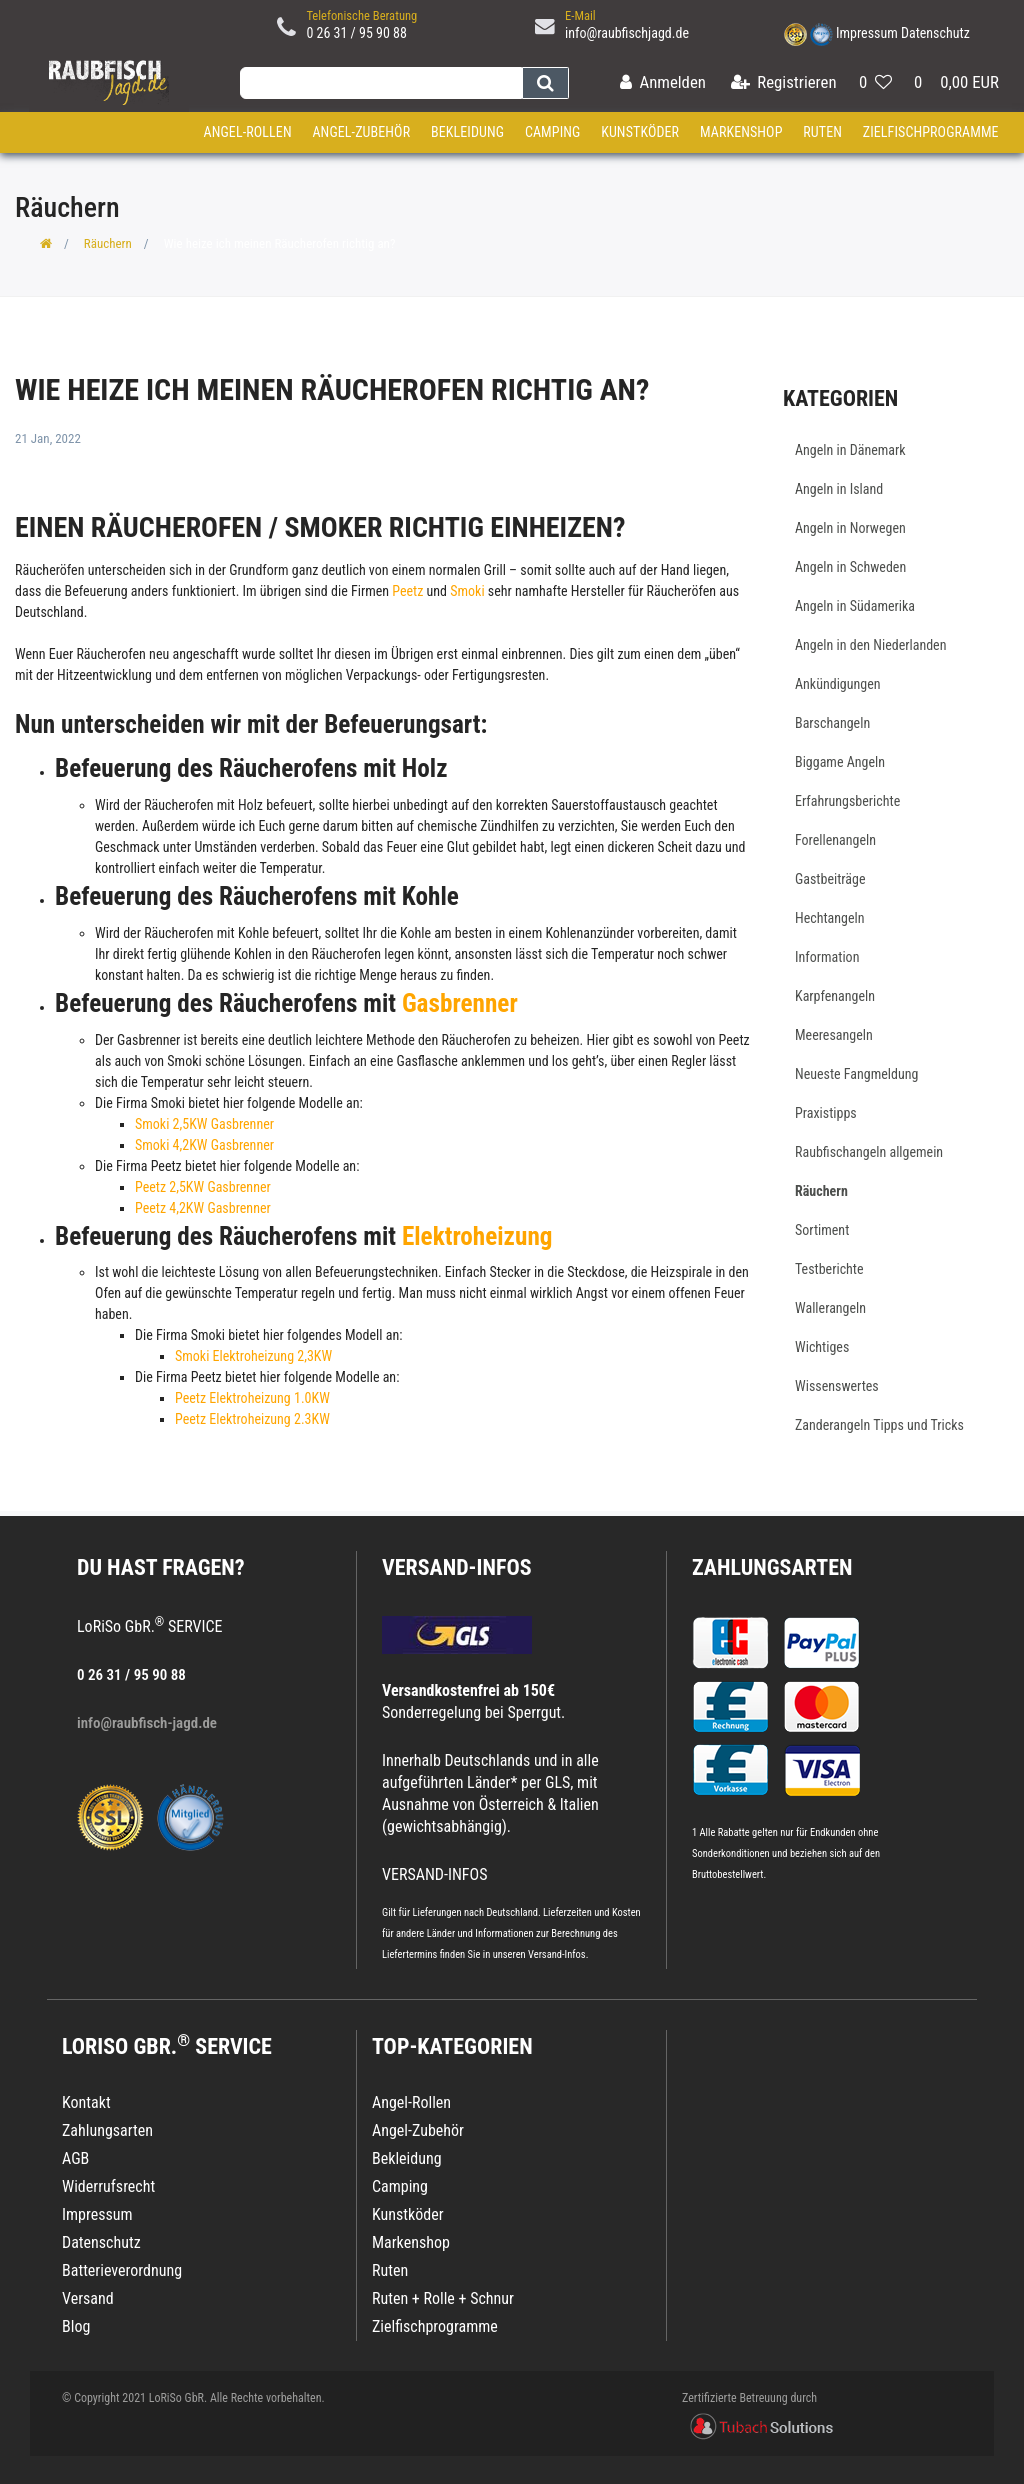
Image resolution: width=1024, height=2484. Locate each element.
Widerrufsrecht (108, 2186)
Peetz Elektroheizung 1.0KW (252, 1398)
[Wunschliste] (875, 83)
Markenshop (741, 132)
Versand (88, 2298)
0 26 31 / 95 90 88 (356, 33)
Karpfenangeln (835, 996)
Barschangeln (832, 723)
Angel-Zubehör (361, 132)
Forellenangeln (835, 840)
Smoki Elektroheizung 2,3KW (253, 1356)
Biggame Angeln (840, 762)
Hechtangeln (830, 918)
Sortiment (822, 1230)
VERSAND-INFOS (457, 1567)
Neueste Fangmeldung (856, 1074)
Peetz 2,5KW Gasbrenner (203, 1187)
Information (827, 957)
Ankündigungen (838, 684)
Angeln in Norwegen (850, 528)
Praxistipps (826, 1113)
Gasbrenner (460, 1003)
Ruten (822, 132)
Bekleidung (467, 132)
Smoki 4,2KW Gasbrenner (204, 1145)
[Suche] (545, 83)
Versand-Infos (557, 1954)
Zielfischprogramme (931, 132)
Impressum (867, 33)
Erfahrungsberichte (847, 801)
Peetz (409, 591)
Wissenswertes (837, 1386)
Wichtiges (822, 1347)
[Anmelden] (663, 83)
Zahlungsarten (772, 1567)
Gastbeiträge (830, 879)
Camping (553, 132)
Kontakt (86, 2102)
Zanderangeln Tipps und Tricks (879, 1425)
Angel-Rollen (248, 132)
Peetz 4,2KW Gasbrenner (203, 1208)
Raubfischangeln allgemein (869, 1152)
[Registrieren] (784, 83)
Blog (76, 2326)
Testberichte (829, 1269)
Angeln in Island (839, 489)
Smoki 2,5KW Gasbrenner (204, 1124)
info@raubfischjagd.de (627, 33)
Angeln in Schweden (850, 567)
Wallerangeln (830, 1308)
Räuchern (108, 243)
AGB (75, 2158)
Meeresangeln (834, 1035)
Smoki (469, 591)
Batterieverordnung (122, 2270)
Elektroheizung (477, 1236)
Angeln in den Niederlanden (870, 645)
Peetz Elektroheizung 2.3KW (252, 1419)
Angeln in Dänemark (850, 450)
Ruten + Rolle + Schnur (443, 2298)
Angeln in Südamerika (855, 606)
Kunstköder (640, 132)
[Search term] (381, 83)
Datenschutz (935, 33)
